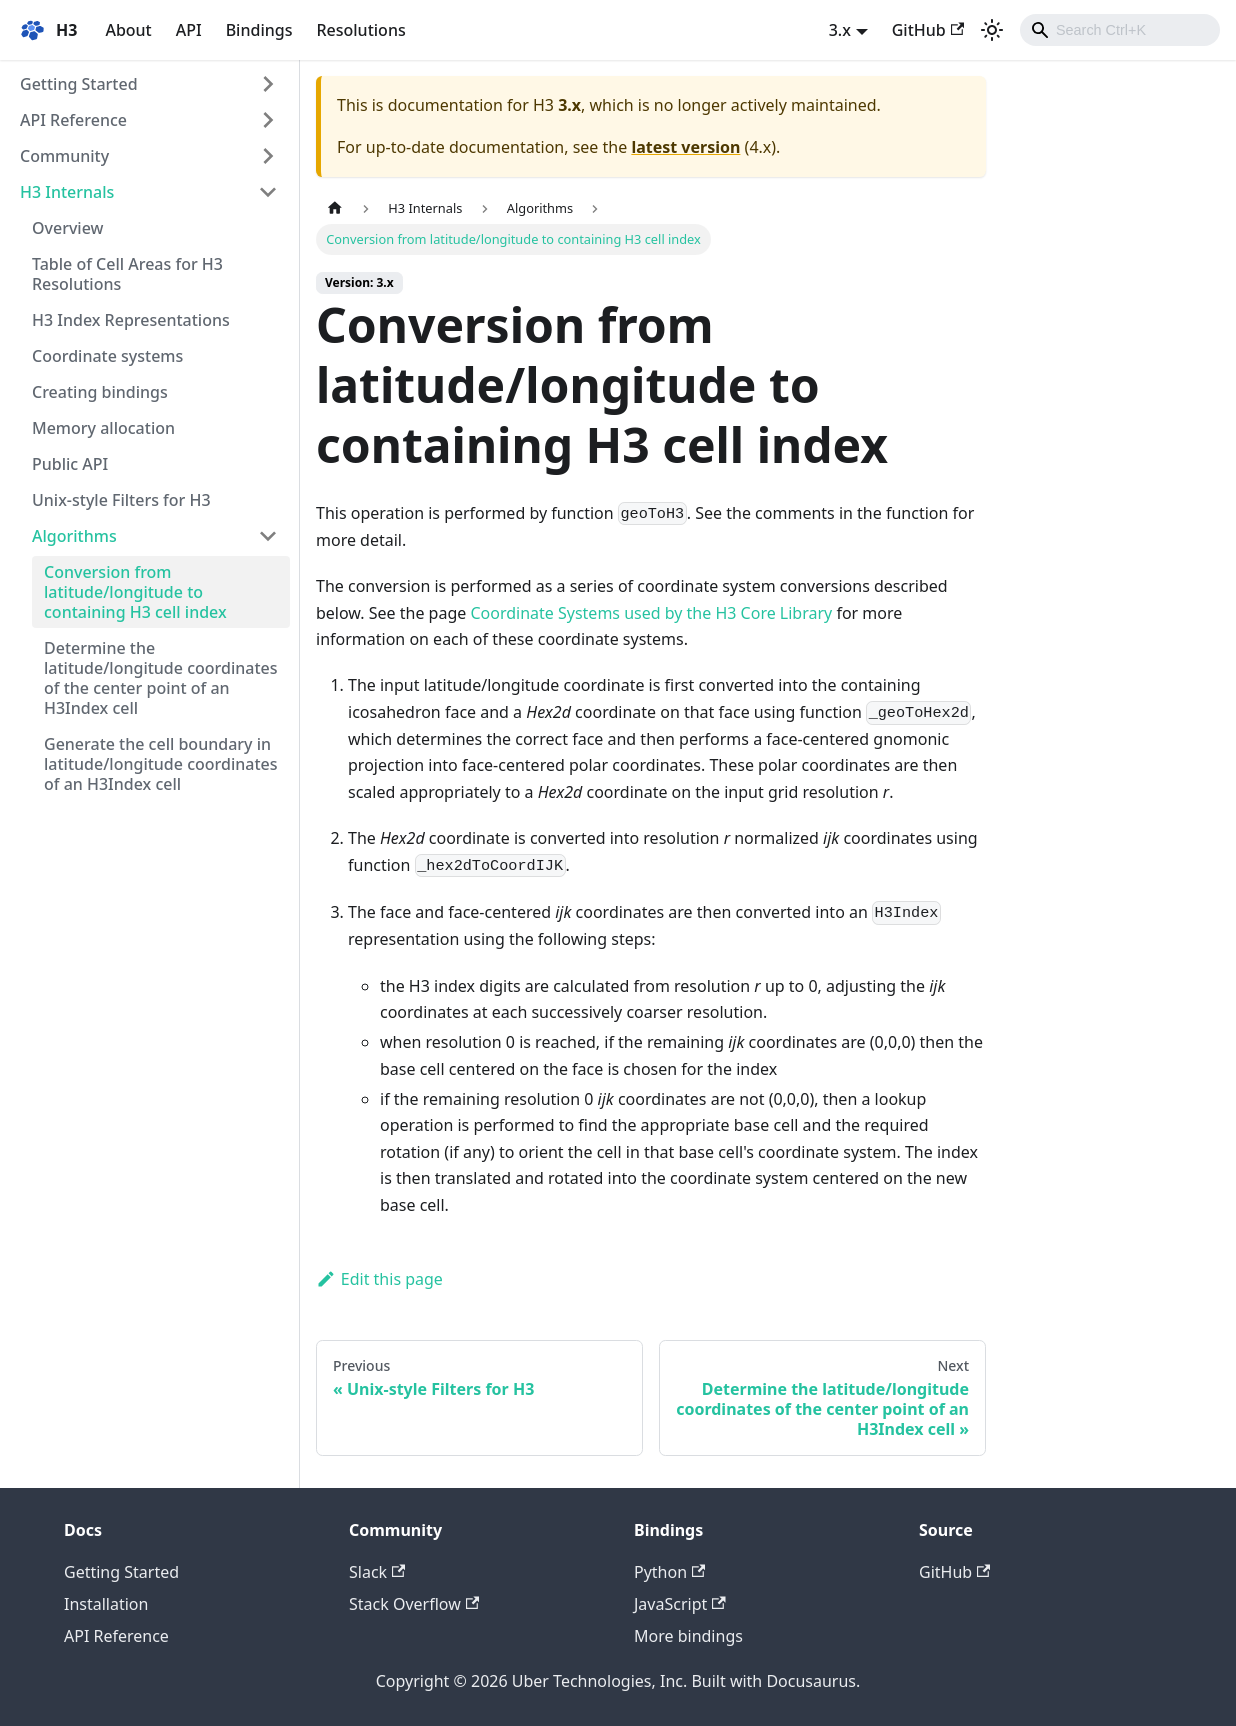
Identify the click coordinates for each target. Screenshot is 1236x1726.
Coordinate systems (107, 356)
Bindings (259, 30)
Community (64, 156)
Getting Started (79, 84)
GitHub (928, 30)
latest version (685, 147)
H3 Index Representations (131, 320)
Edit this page (379, 1279)
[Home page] (335, 208)
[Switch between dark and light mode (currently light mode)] (992, 30)
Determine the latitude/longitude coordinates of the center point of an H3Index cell (161, 678)
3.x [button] (840, 30)
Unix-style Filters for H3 (121, 500)
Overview (67, 228)
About (128, 30)
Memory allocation (103, 428)
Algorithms (74, 536)
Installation (106, 1604)
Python (669, 1572)
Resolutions (360, 30)
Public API (70, 464)
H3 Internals (67, 192)
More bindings (688, 1636)
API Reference (73, 120)
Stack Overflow (414, 1604)
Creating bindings (100, 392)
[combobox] (1120, 30)
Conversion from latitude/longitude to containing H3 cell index (135, 592)
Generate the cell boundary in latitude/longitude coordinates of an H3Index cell (161, 764)
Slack (377, 1572)
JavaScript (680, 1604)
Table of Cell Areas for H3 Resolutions (127, 274)
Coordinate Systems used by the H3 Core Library (651, 613)
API (189, 30)
